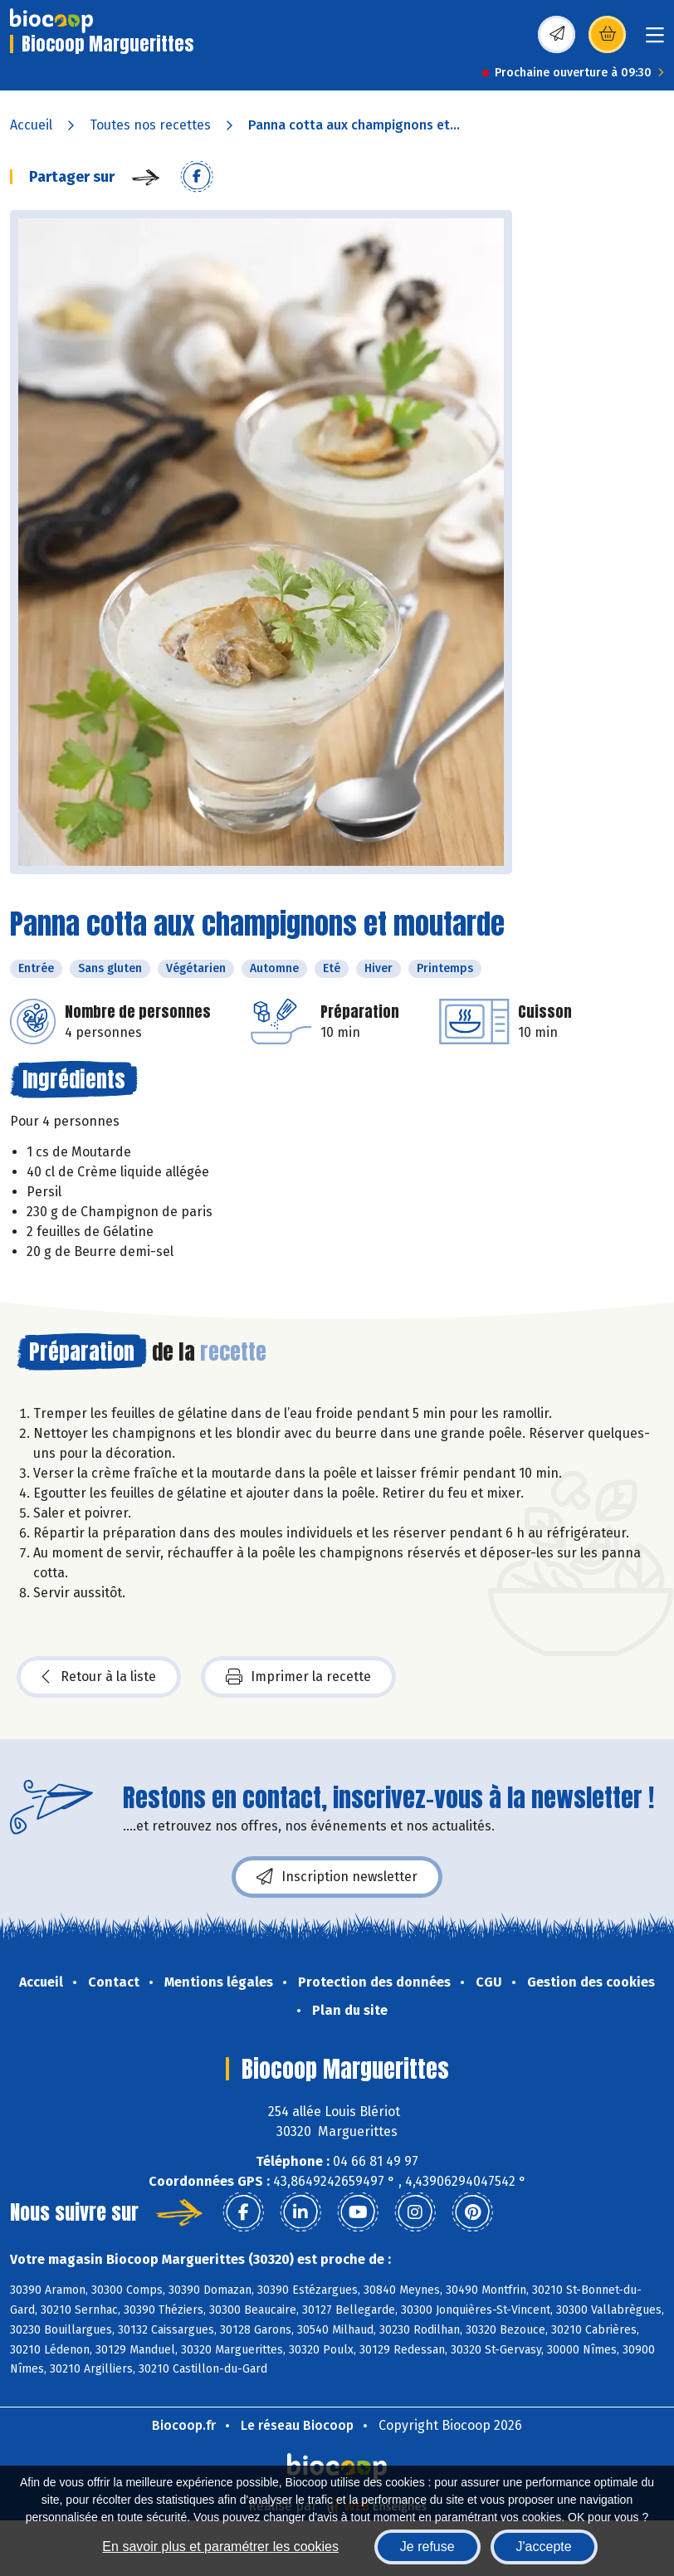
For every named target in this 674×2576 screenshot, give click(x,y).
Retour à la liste (99, 1677)
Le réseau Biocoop (297, 2425)
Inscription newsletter (337, 1877)
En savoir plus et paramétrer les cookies (220, 2546)
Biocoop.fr (184, 2425)
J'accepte (544, 2546)
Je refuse (427, 2546)
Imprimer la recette (298, 1677)
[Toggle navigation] (655, 40)
